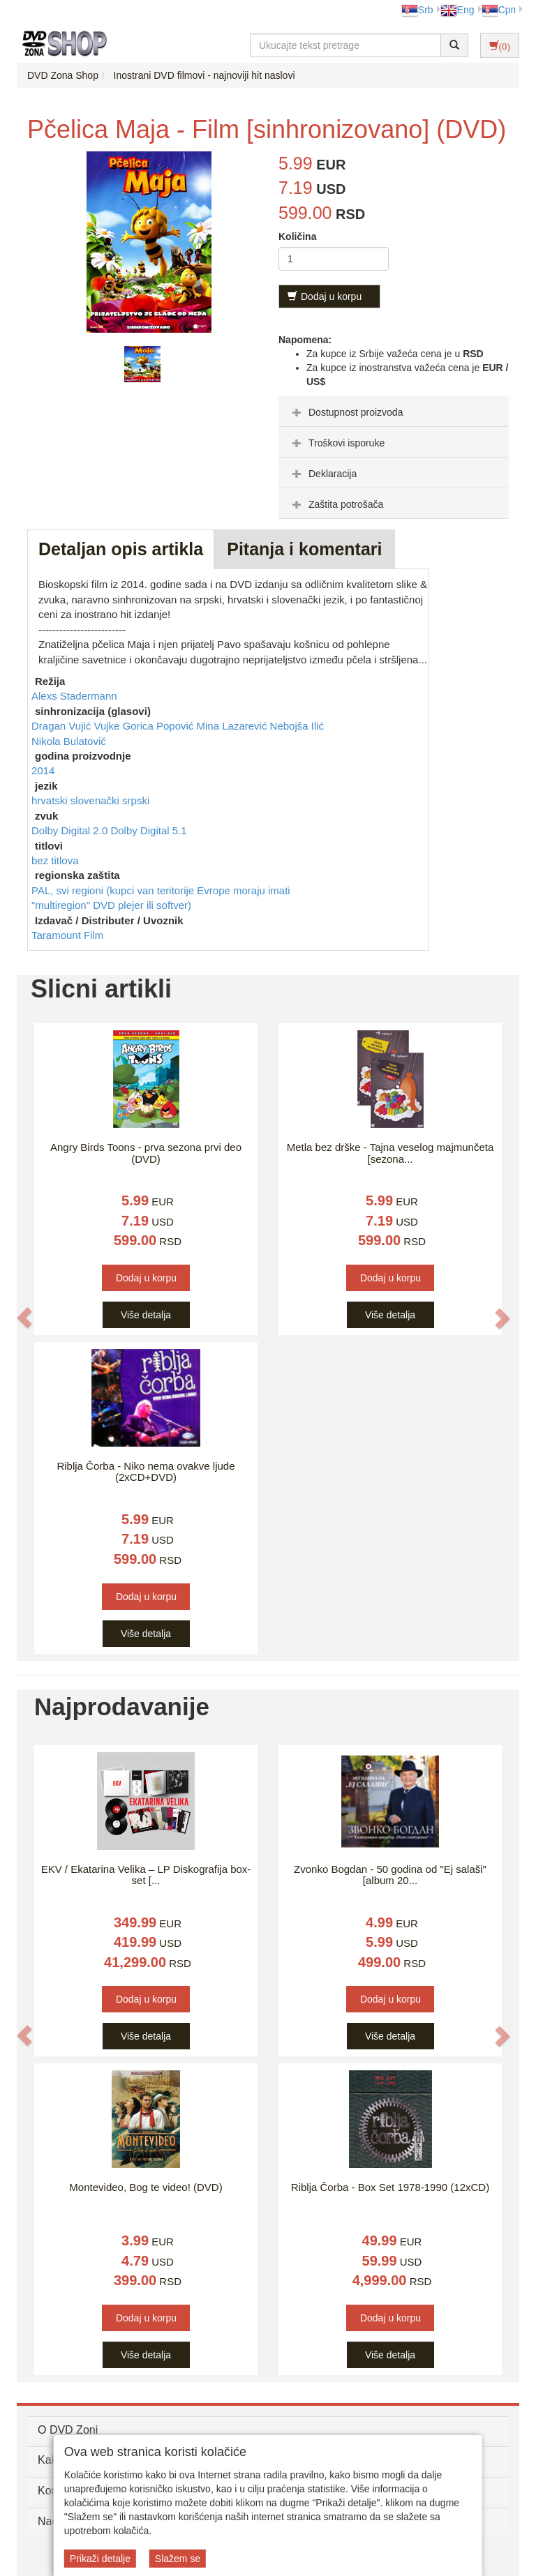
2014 (42, 770)
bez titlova (55, 860)
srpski (135, 800)
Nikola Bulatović (68, 741)
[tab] (393, 411)
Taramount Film (67, 935)
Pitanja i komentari (304, 549)
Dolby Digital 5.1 (148, 830)
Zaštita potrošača (336, 504)
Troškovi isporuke (337, 443)
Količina (297, 236)
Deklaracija (323, 473)
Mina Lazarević (233, 726)
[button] (24, 1318)
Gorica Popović (160, 726)
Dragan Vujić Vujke (77, 726)
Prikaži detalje (100, 2558)
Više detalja (146, 1314)
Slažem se (177, 2558)
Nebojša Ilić (297, 726)
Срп (499, 9)
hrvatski (50, 800)
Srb (417, 9)
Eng (457, 9)
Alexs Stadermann (74, 696)
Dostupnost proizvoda (346, 412)
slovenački (96, 800)
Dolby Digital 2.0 (70, 830)
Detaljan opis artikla (120, 549)
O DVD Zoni (68, 2430)
